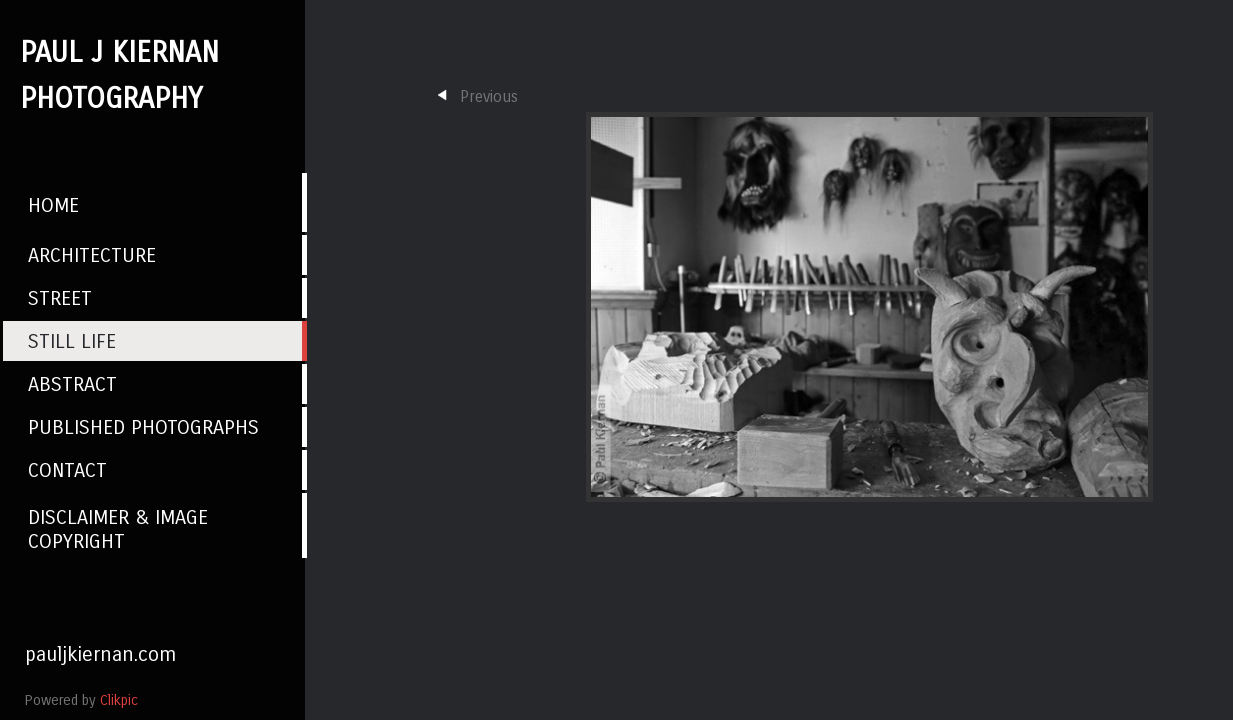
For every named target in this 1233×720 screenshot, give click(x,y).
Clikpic (119, 700)
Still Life (72, 341)
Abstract (72, 384)
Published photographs (143, 427)
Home (53, 205)
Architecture (92, 255)
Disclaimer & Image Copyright (118, 529)
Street (60, 298)
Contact (67, 470)
